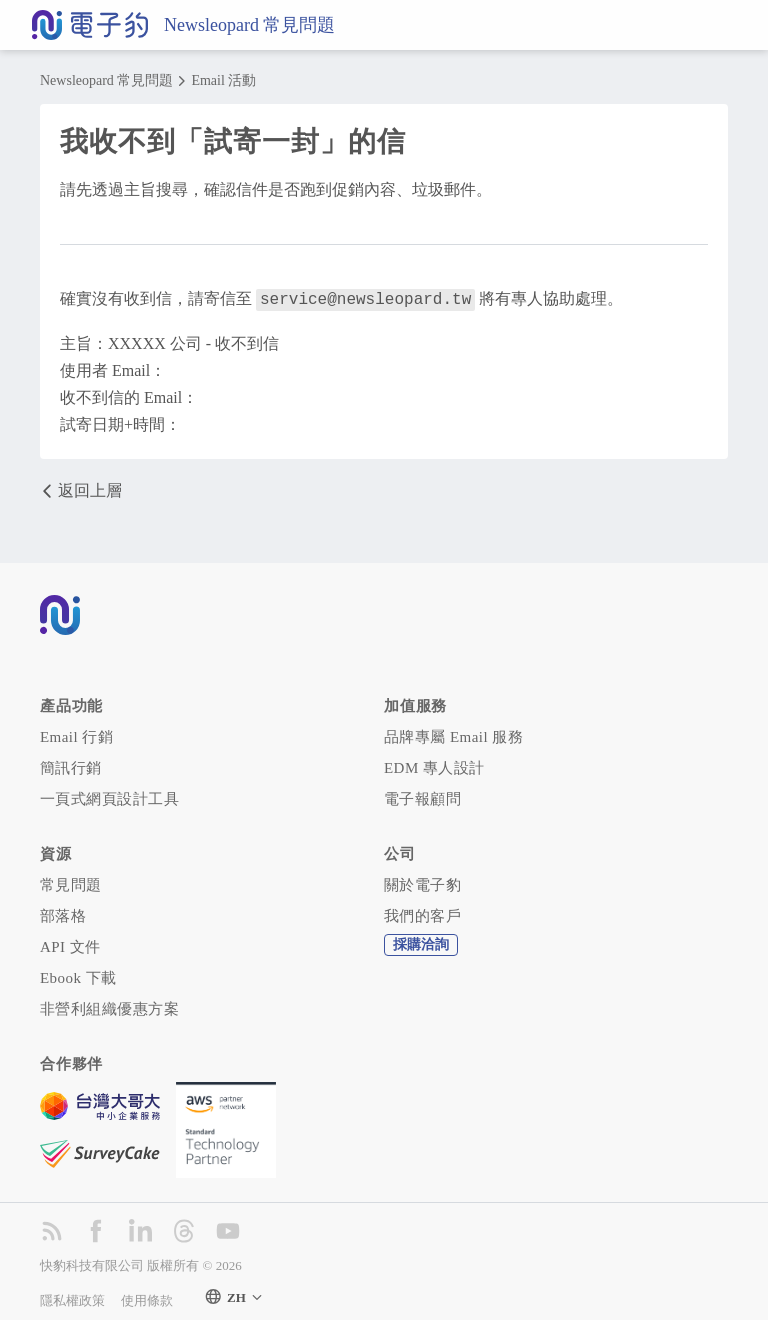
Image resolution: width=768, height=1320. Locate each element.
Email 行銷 (76, 735)
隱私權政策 (72, 1298)
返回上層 (81, 489)
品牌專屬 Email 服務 (453, 735)
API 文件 (70, 945)
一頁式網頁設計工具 (109, 797)
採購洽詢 (421, 942)
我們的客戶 (422, 914)
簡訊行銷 (71, 766)
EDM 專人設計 (434, 766)
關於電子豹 (422, 883)
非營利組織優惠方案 (109, 1007)
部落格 (63, 914)
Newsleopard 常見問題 (249, 25)
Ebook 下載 (78, 976)
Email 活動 (223, 81)
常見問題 (71, 883)
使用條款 (147, 1298)
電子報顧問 (422, 797)
